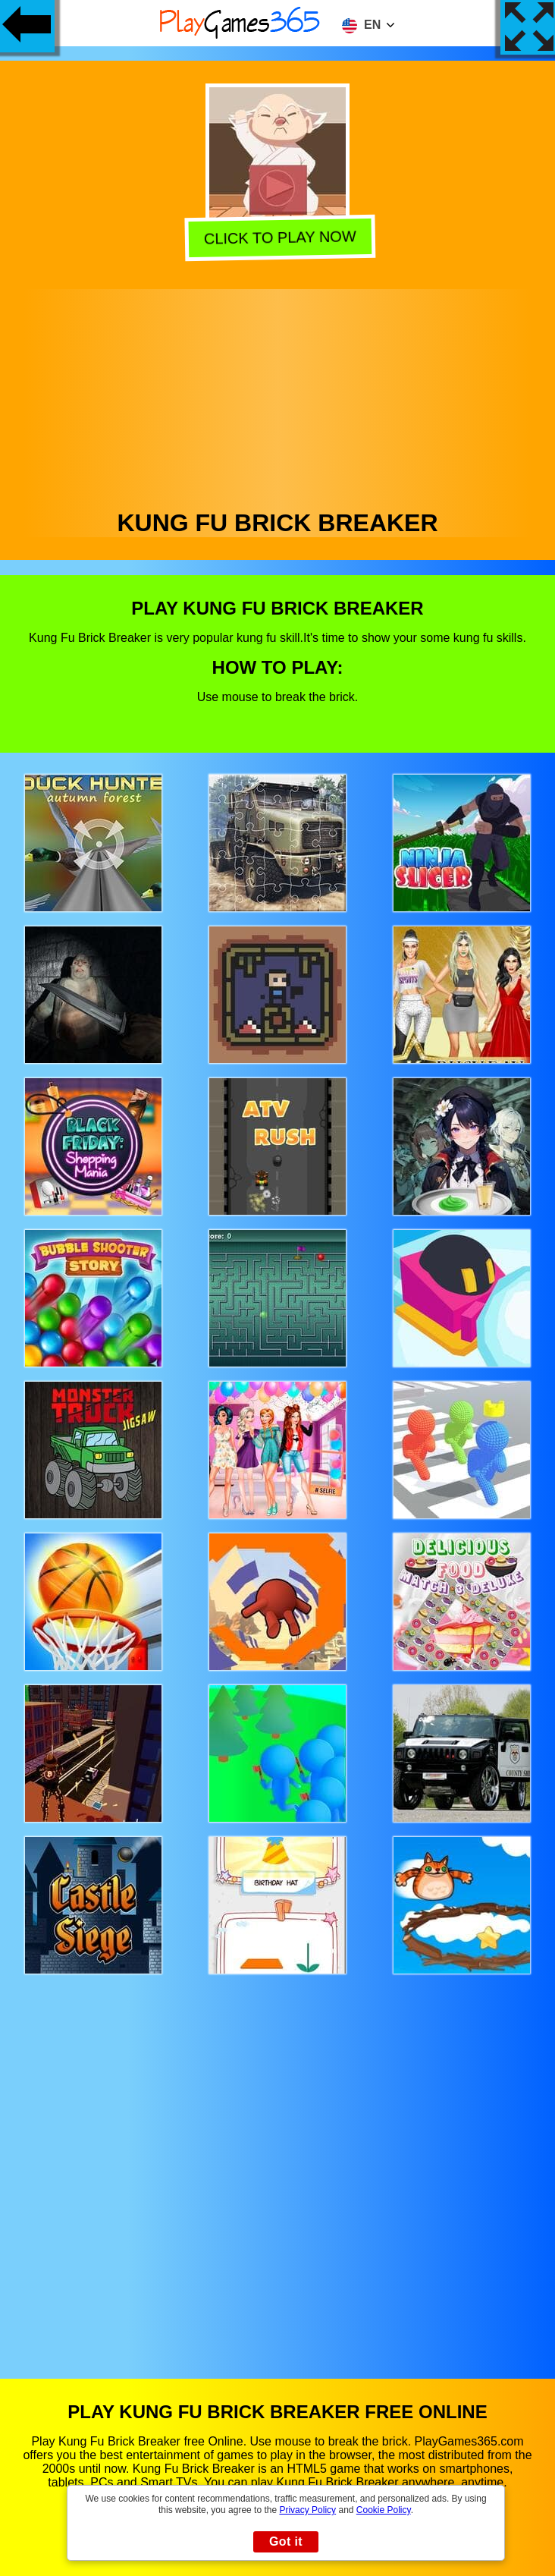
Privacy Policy (307, 2510)
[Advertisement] (277, 395)
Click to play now (278, 237)
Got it (286, 2541)
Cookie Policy (383, 2510)
